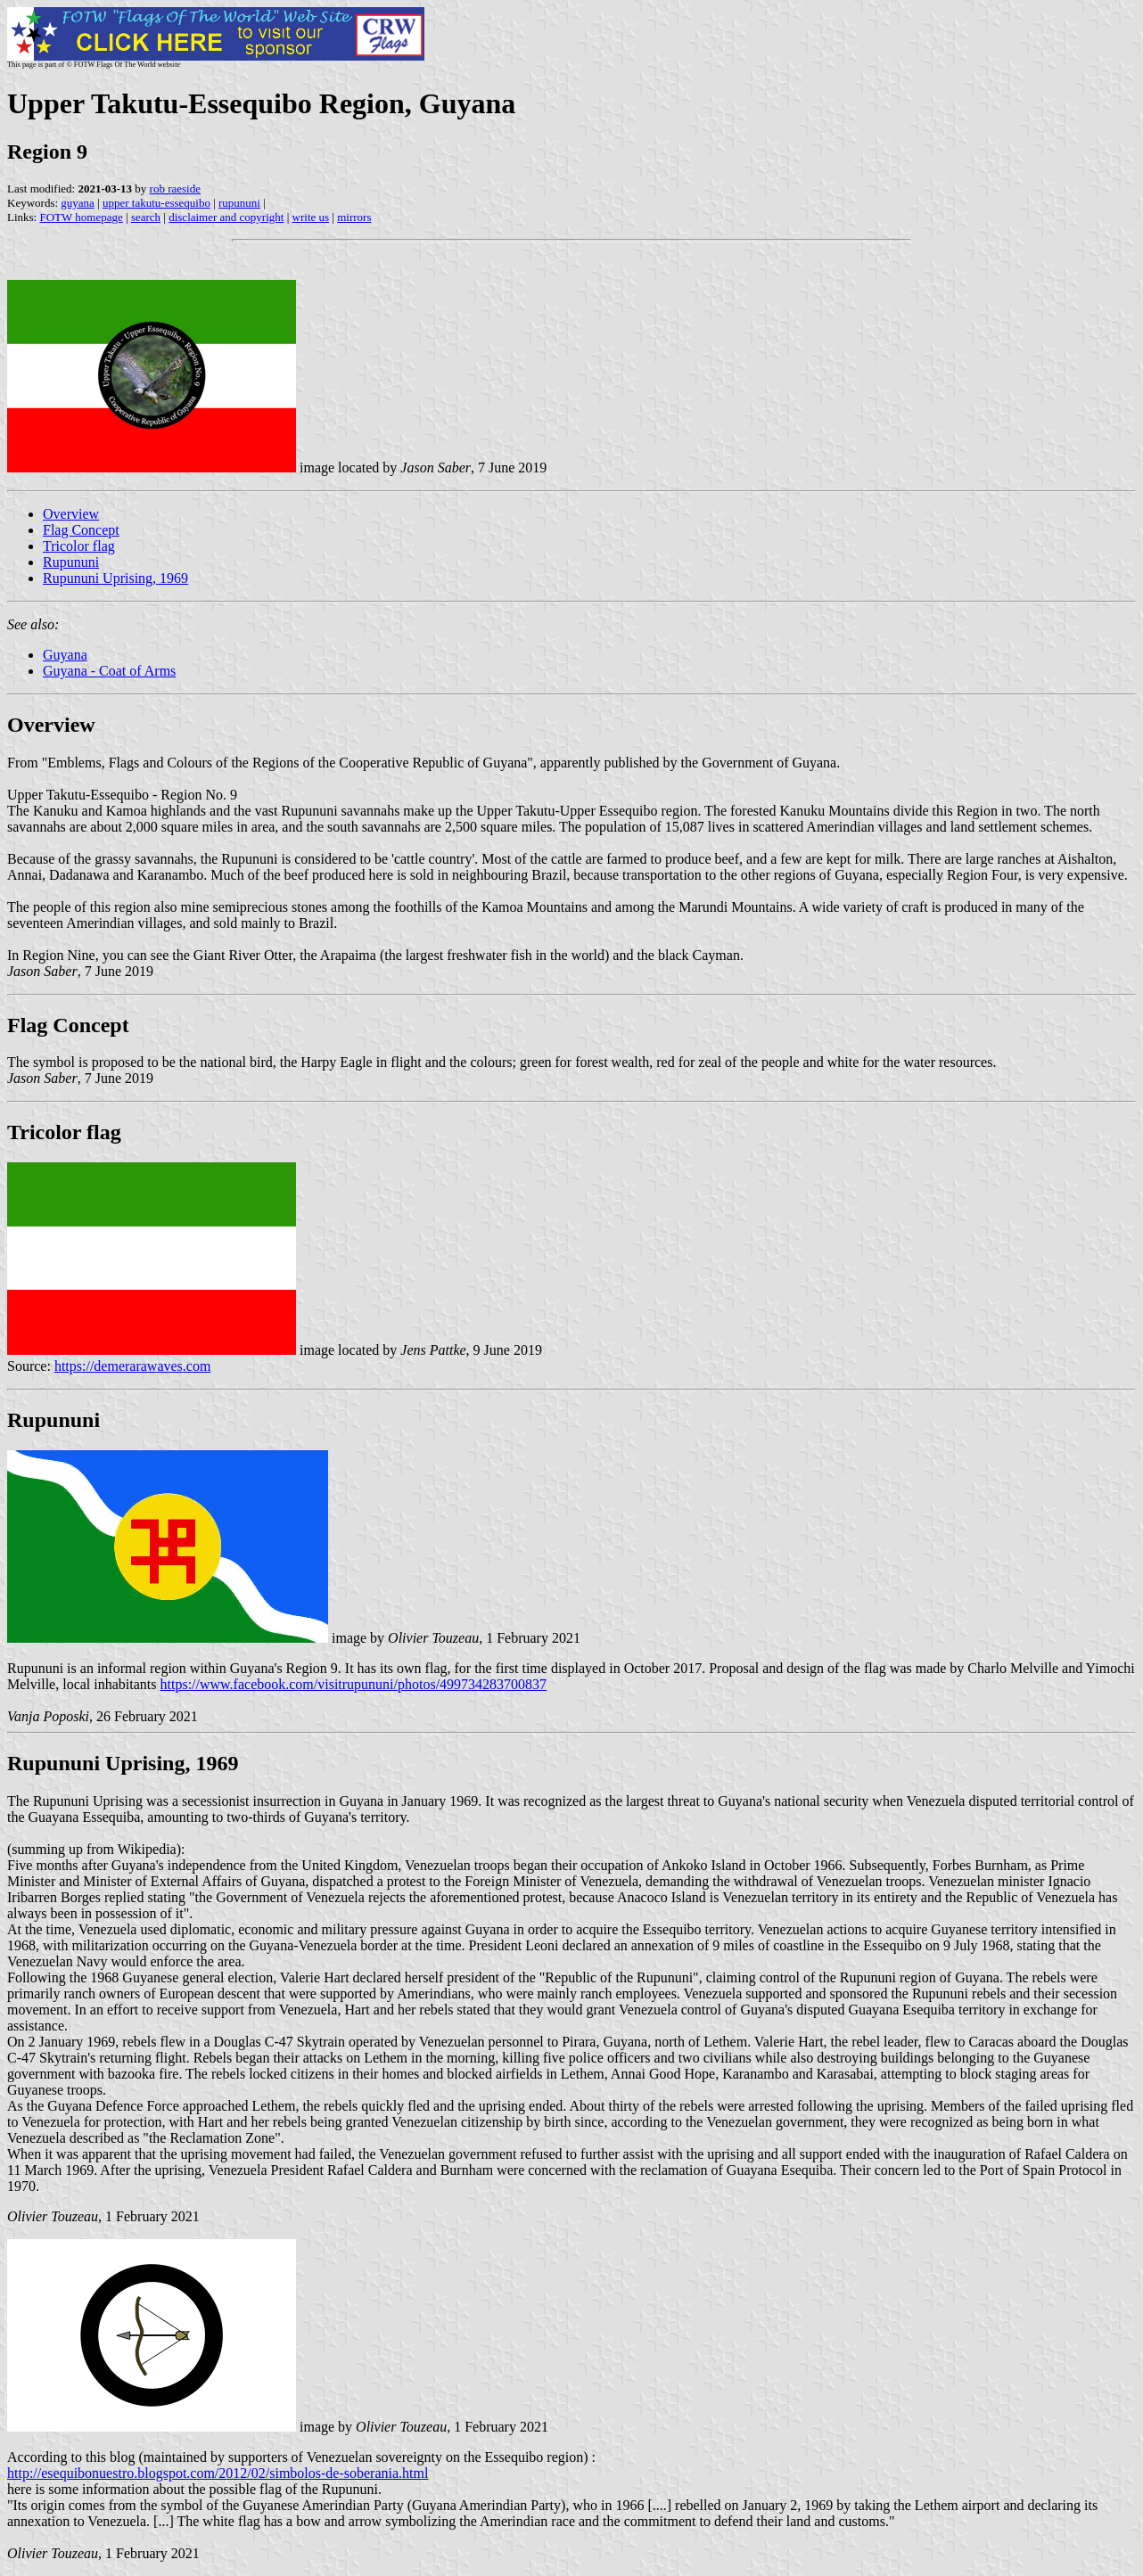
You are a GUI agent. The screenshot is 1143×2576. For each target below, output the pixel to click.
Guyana (65, 654)
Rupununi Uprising (96, 1763)
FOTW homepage (80, 217)
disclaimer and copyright (226, 217)
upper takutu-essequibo (156, 202)
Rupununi (71, 562)
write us (311, 217)
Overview (71, 513)
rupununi (239, 202)
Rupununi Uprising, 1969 (115, 578)
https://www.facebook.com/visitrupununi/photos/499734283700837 (353, 1684)
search (145, 217)
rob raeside (175, 188)
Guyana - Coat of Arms (109, 670)
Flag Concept (81, 529)
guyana (78, 202)
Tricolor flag (79, 546)
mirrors (354, 217)
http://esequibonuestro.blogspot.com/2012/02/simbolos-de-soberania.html (217, 2473)
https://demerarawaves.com (132, 1366)
